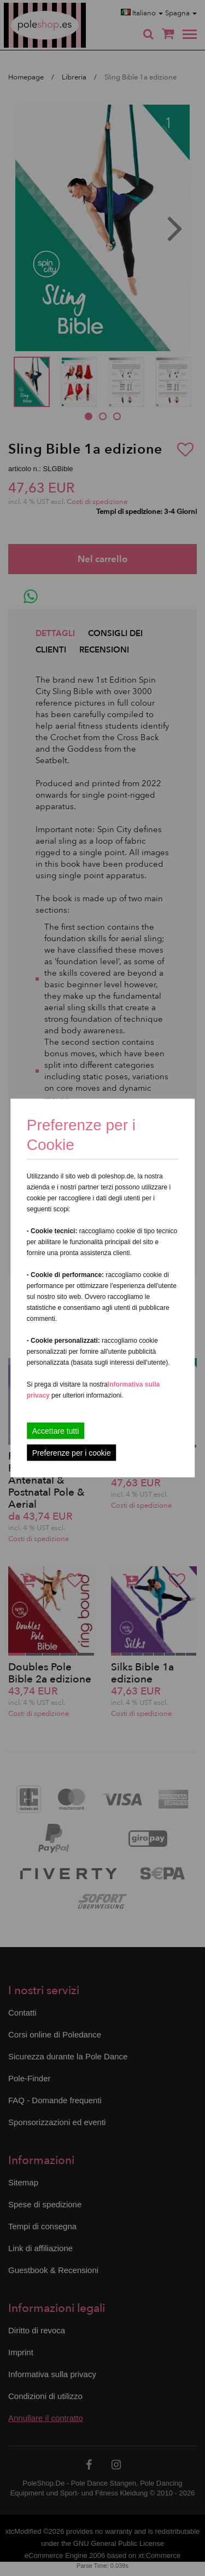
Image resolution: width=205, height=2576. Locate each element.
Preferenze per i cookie (71, 1453)
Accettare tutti (55, 1431)
